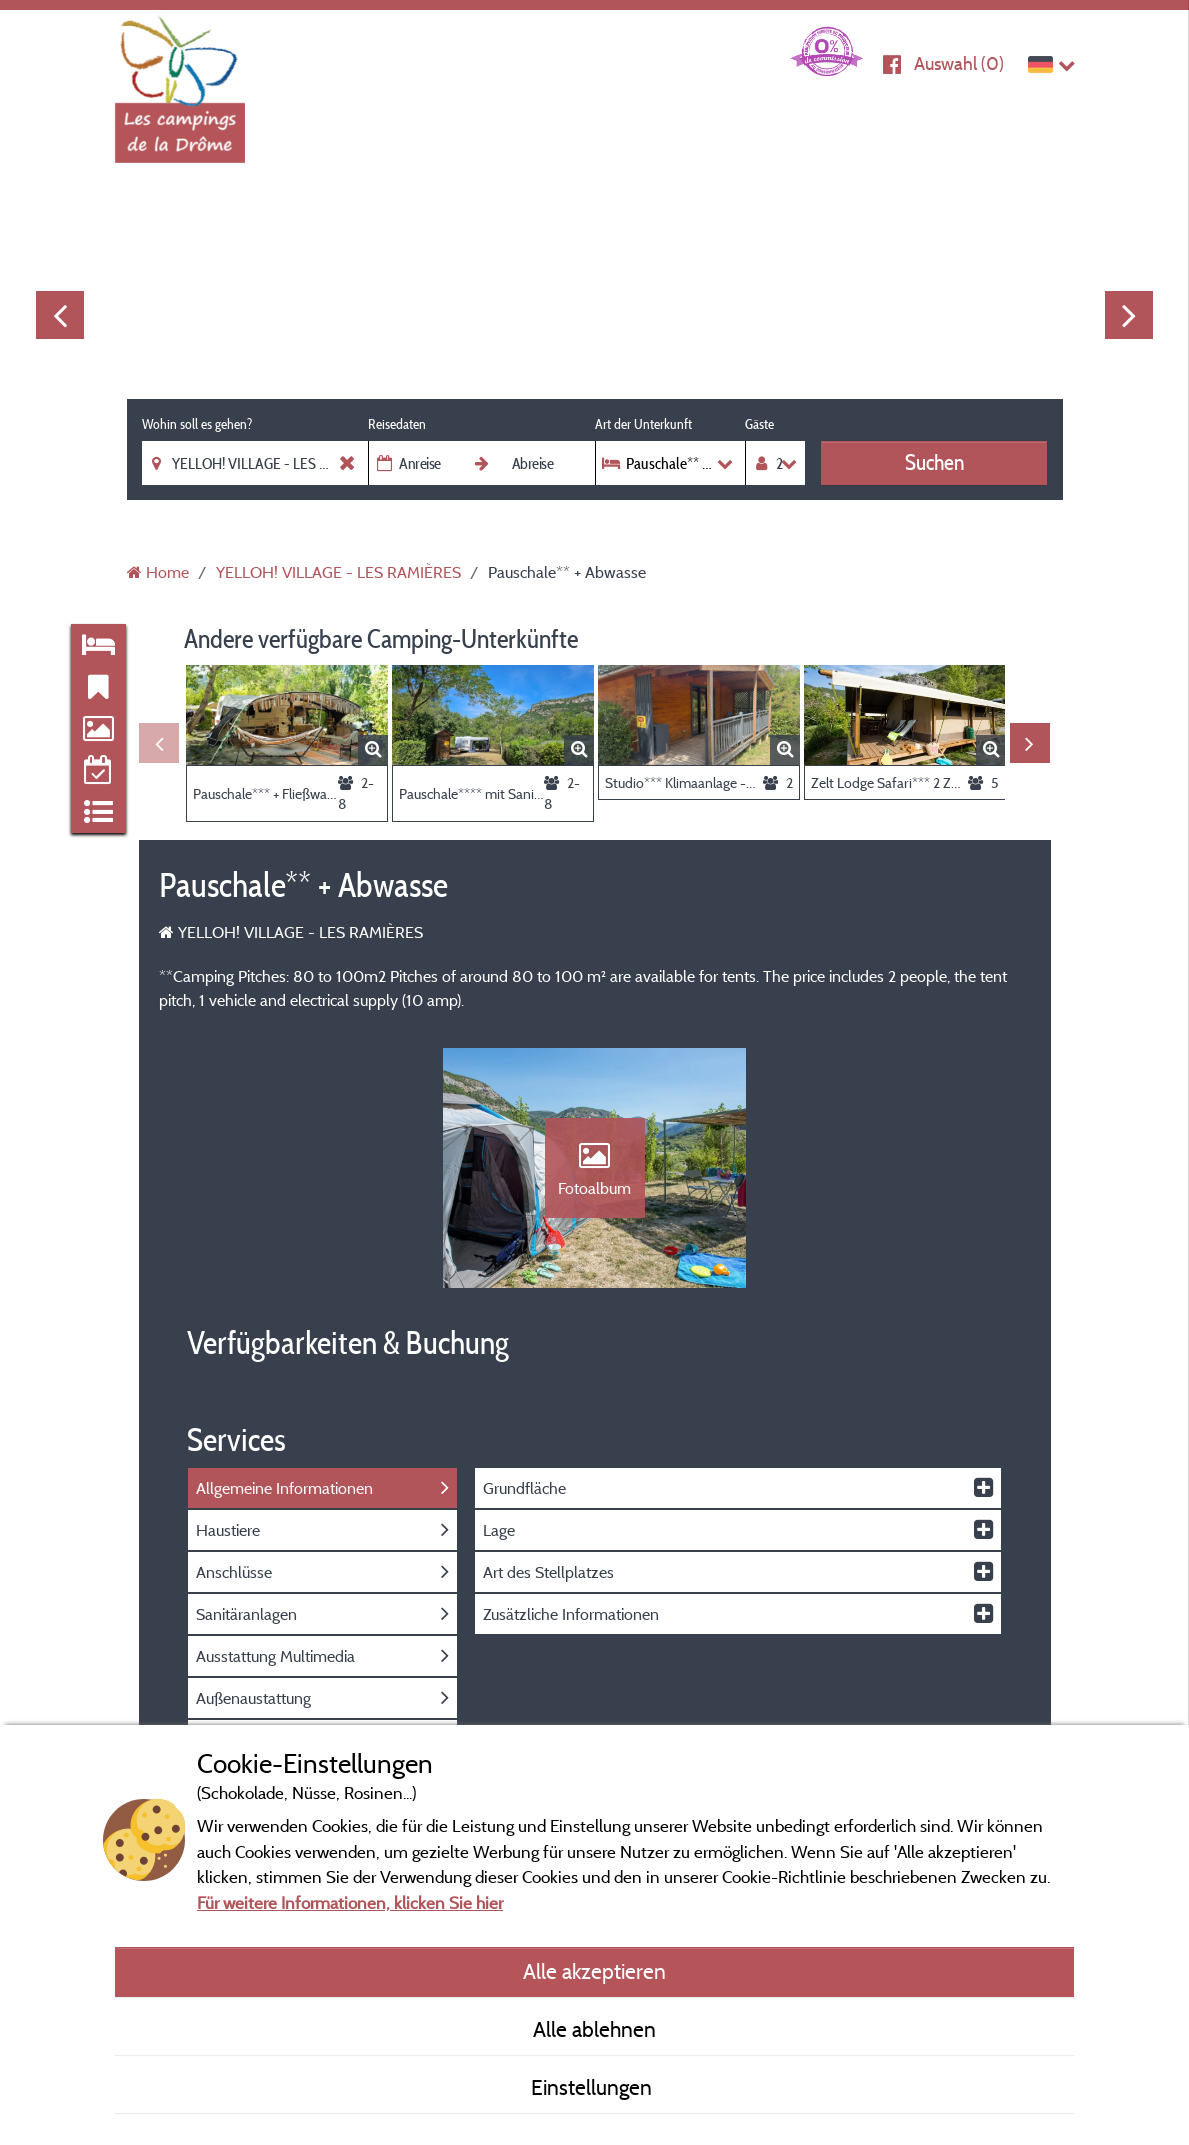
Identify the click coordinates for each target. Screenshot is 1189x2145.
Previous (60, 315)
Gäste (759, 424)
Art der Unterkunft (643, 424)
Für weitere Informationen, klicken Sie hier (350, 1902)
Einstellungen (594, 2087)
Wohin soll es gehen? (197, 424)
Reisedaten (397, 424)
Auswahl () (959, 63)
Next (1129, 315)
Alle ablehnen (594, 2029)
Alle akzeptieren (594, 1971)
